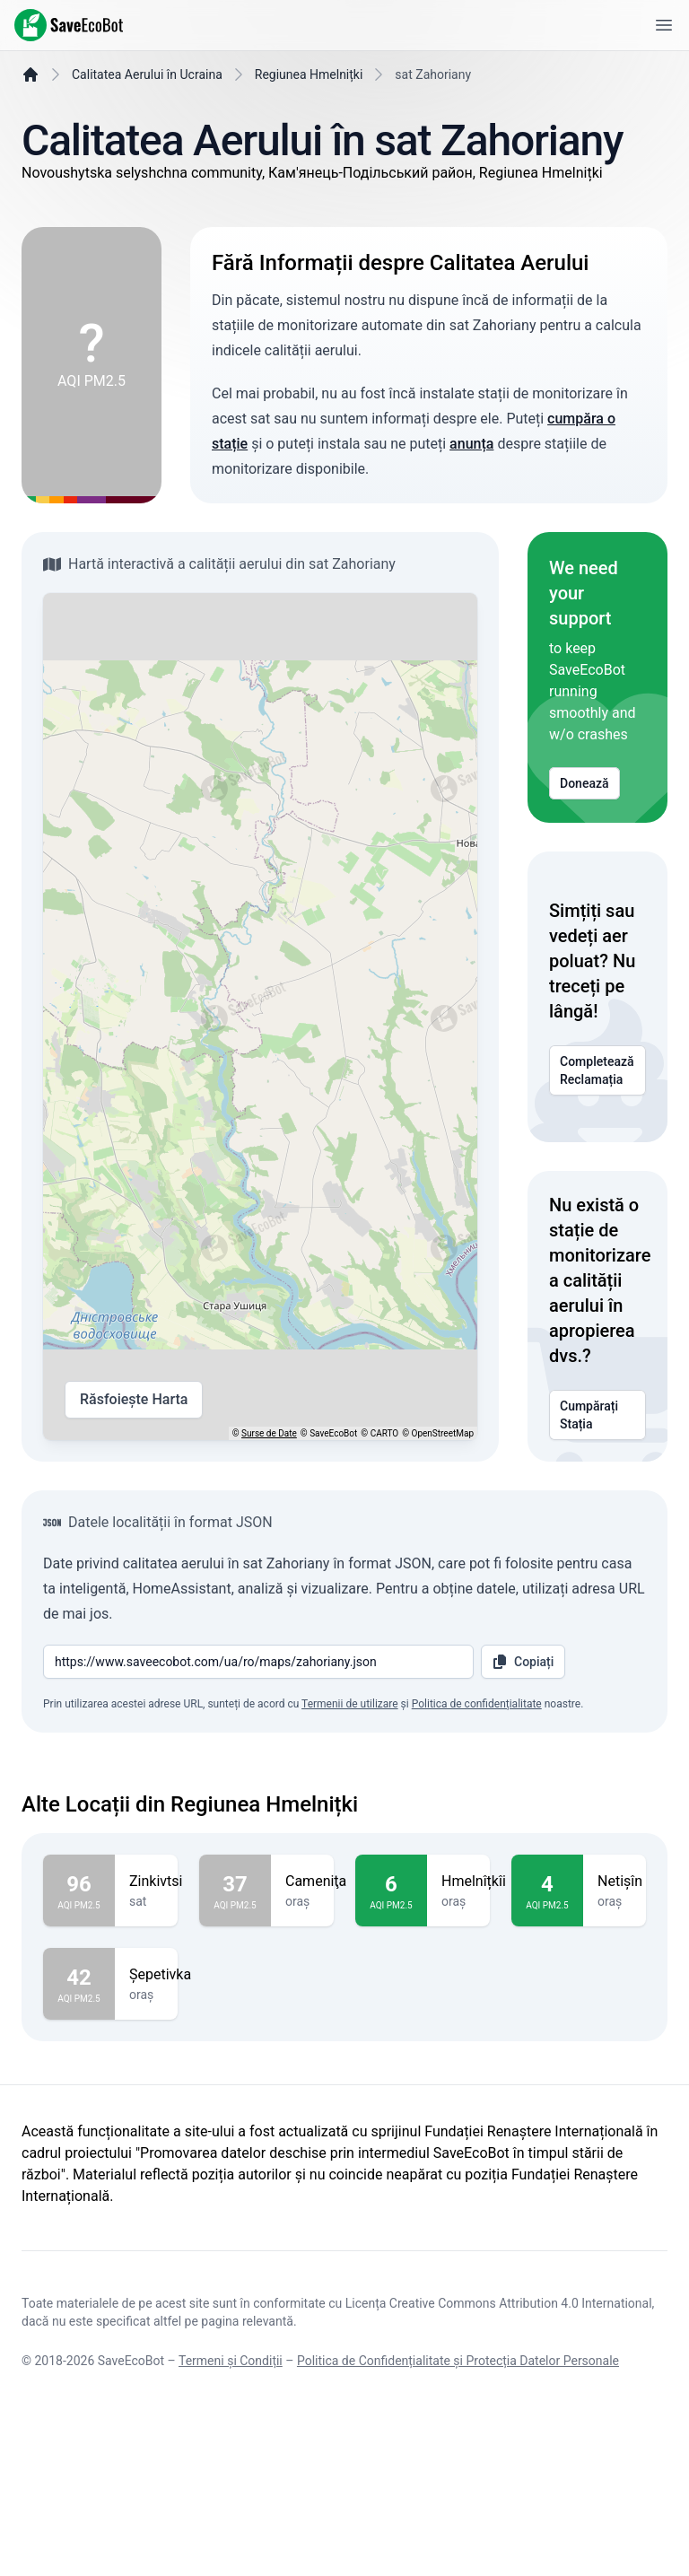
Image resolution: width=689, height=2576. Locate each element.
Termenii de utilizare (349, 1822)
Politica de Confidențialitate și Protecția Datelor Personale (458, 2524)
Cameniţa (315, 2000)
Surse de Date (269, 1478)
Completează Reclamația (597, 1115)
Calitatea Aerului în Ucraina (147, 119)
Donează (584, 828)
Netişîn (619, 2000)
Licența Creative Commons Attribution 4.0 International (498, 2466)
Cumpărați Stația (597, 1460)
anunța (471, 488)
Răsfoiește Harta (134, 1444)
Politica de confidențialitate (477, 1822)
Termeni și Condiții (231, 2524)
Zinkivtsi (155, 2000)
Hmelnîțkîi (473, 2000)
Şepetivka (160, 2093)
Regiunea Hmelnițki (309, 119)
